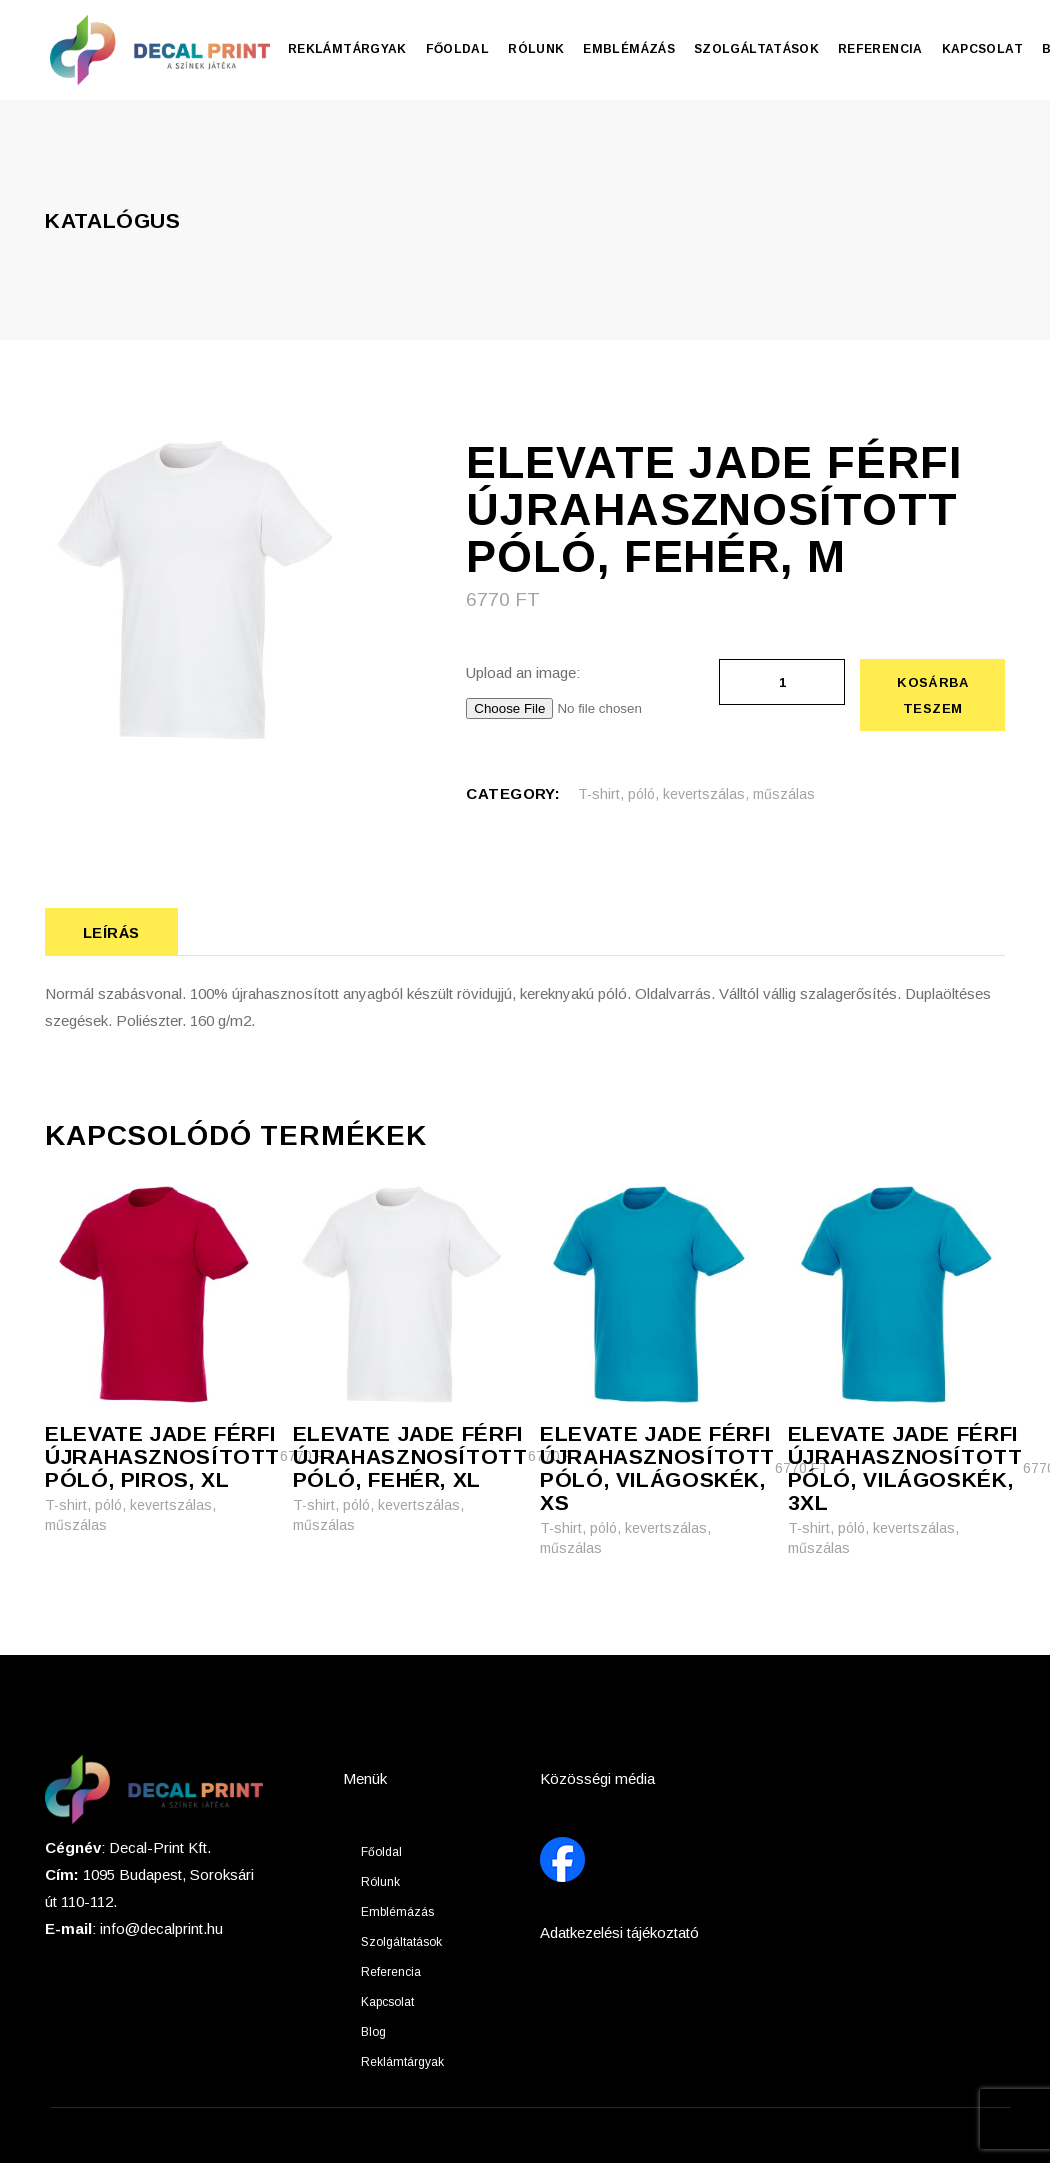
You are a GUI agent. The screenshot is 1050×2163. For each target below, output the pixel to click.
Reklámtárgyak (402, 2062)
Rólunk (380, 1882)
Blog (373, 2032)
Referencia (391, 1972)
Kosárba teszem (932, 695)
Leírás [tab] (111, 932)
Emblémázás (397, 1912)
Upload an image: (523, 672)
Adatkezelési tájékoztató (619, 1932)
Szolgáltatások (401, 1942)
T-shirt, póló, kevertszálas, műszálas (696, 794)
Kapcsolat (387, 2002)
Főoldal (381, 1852)
